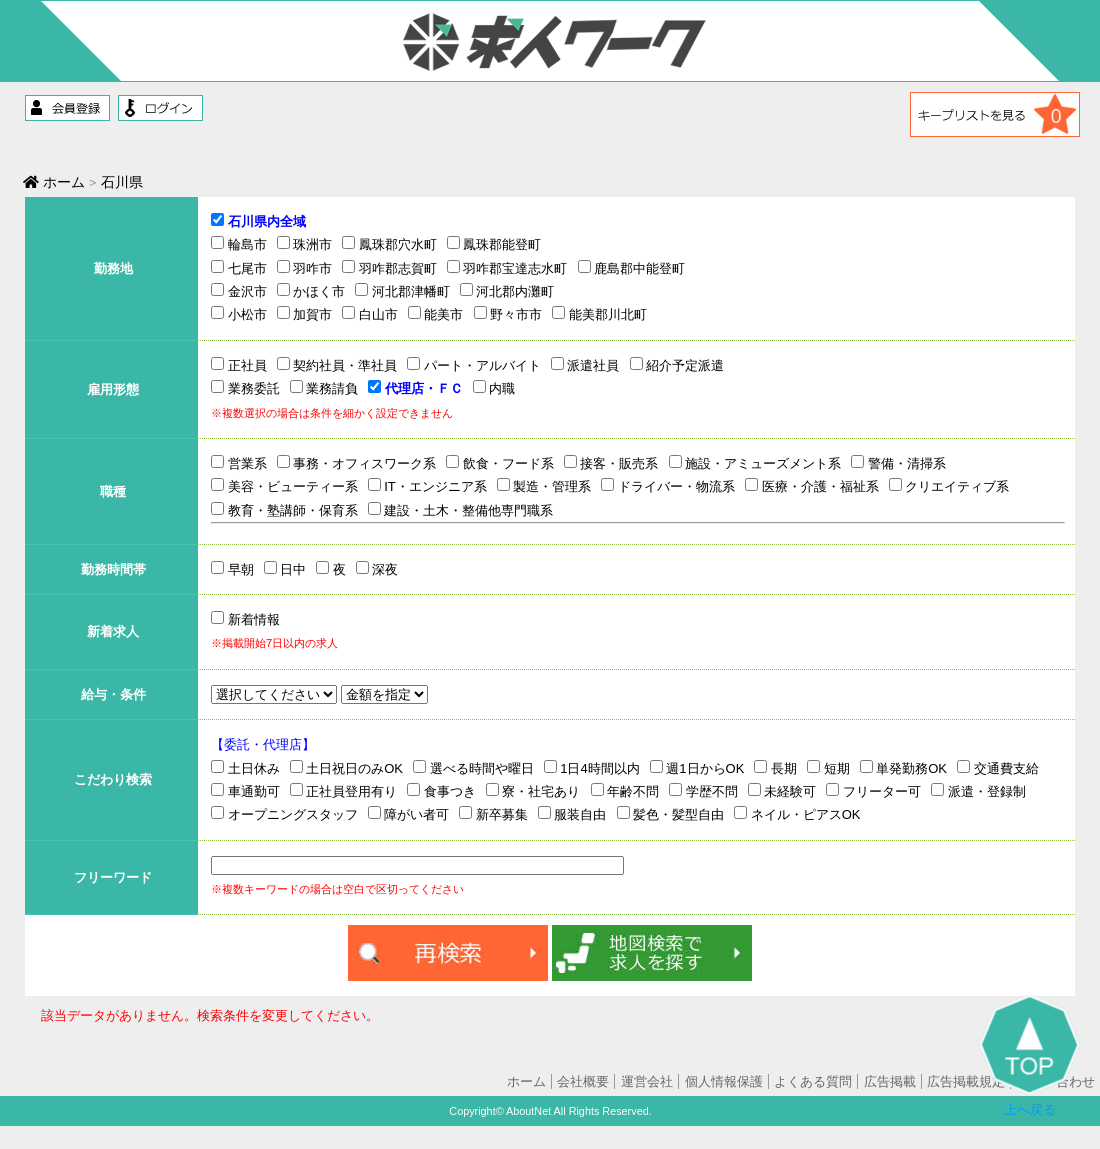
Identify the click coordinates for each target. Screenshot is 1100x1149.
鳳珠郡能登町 (494, 244)
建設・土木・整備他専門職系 (461, 510)
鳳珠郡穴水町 (389, 244)
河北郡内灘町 (507, 291)
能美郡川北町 (599, 314)
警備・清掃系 (898, 463)
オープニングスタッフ (284, 814)
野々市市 (508, 314)
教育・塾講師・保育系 (284, 510)
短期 (828, 768)
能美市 (436, 314)
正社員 (239, 365)
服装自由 (572, 814)
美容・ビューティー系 (284, 486)
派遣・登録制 (978, 791)
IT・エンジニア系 (427, 486)
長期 (775, 768)
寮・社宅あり (533, 791)
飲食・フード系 (500, 463)
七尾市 (239, 268)
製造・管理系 (544, 486)
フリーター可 (873, 791)
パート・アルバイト (474, 365)
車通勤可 (245, 791)
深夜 (377, 569)
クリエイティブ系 (949, 486)
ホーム (56, 182)
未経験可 (782, 791)
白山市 (370, 314)
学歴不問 (703, 791)
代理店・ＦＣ (415, 388)
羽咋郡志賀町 (389, 268)
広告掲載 (890, 1081)
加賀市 (305, 314)
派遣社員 (585, 365)
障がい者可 (409, 814)
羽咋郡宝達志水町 (507, 268)
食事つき (441, 791)
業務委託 (245, 388)
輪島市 (239, 244)
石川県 (123, 182)
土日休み (245, 768)
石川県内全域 (258, 221)
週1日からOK (697, 768)
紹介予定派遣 (677, 365)
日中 (285, 569)
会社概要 (583, 1081)
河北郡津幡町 (402, 291)
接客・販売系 (611, 463)
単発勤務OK (903, 768)
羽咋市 (305, 268)
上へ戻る (1030, 1056)
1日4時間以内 (592, 768)
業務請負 (324, 388)
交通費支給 (998, 768)
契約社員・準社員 (337, 365)
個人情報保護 (724, 1081)
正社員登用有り (344, 791)
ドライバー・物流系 (668, 486)
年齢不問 (625, 791)
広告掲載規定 (966, 1081)
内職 (494, 388)
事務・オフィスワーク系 (357, 463)
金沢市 (239, 291)
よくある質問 (813, 1081)
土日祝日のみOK (346, 768)
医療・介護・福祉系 (812, 486)
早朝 (232, 569)
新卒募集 (493, 814)
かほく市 (311, 291)
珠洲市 (305, 244)
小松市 (239, 314)
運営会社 (647, 1081)
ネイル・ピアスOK (797, 814)
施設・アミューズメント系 (755, 463)
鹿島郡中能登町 (632, 268)
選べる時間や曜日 (473, 768)
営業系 (239, 463)
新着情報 (245, 619)
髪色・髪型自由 (671, 814)
